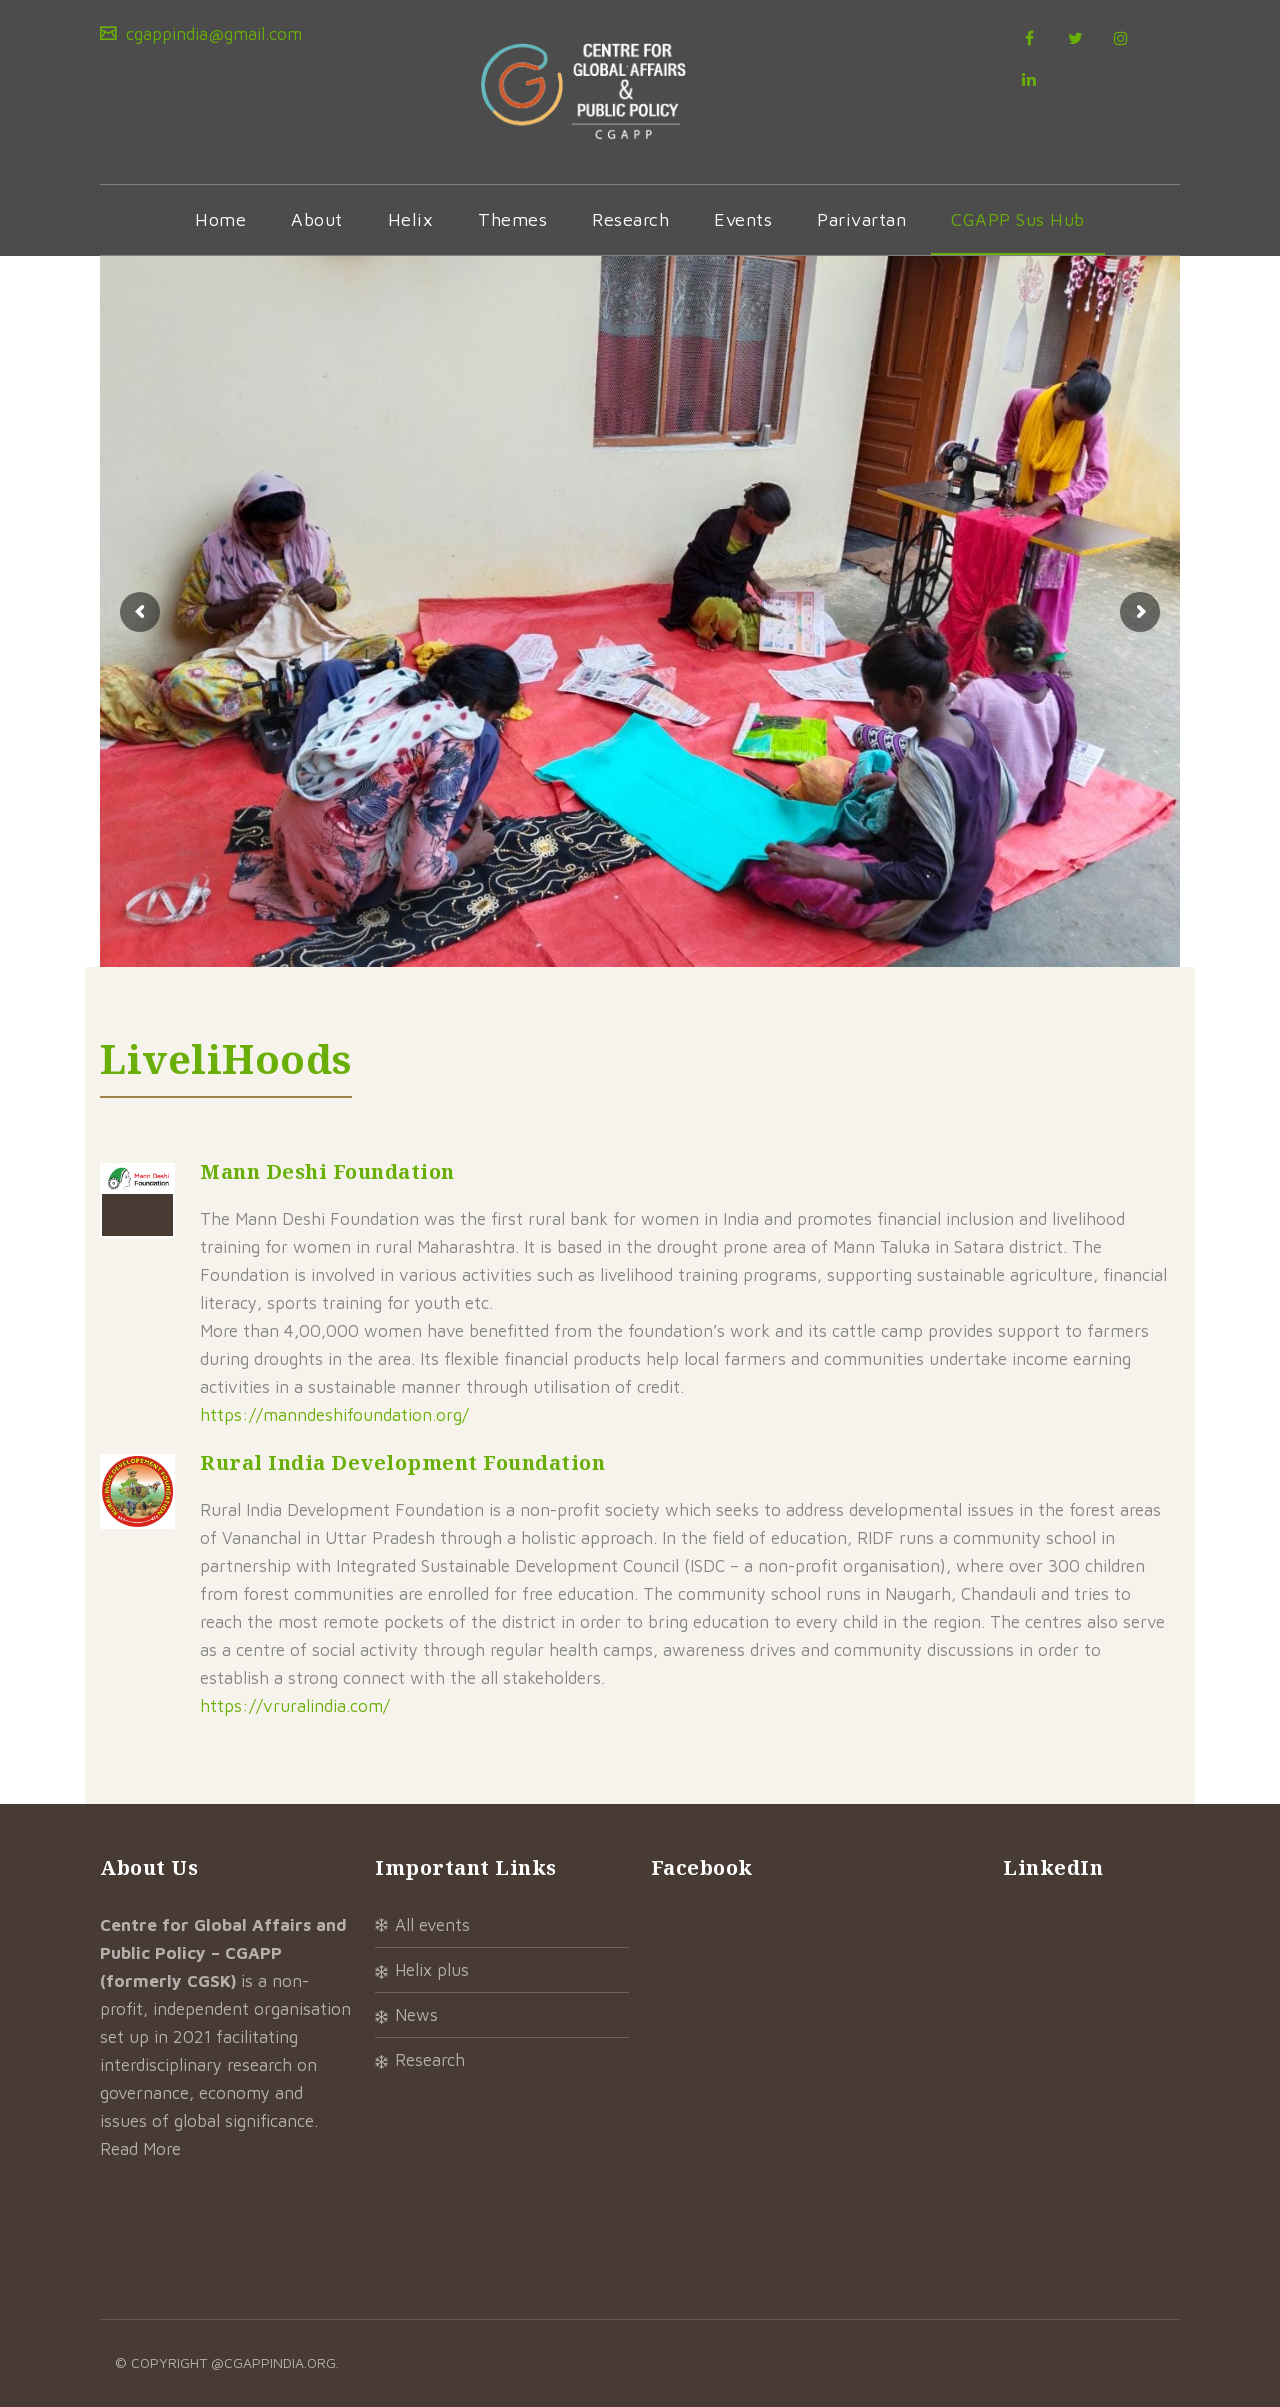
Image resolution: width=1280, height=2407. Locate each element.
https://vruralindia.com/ (295, 1706)
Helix (411, 219)
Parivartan (861, 219)
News (416, 2015)
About (317, 219)
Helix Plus (432, 1970)
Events (743, 219)
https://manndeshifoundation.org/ (334, 1415)
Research (630, 219)
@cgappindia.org (273, 2362)
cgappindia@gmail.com (211, 34)
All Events (432, 1925)
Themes (512, 219)
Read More (140, 2149)
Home (220, 219)
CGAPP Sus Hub (1018, 219)
